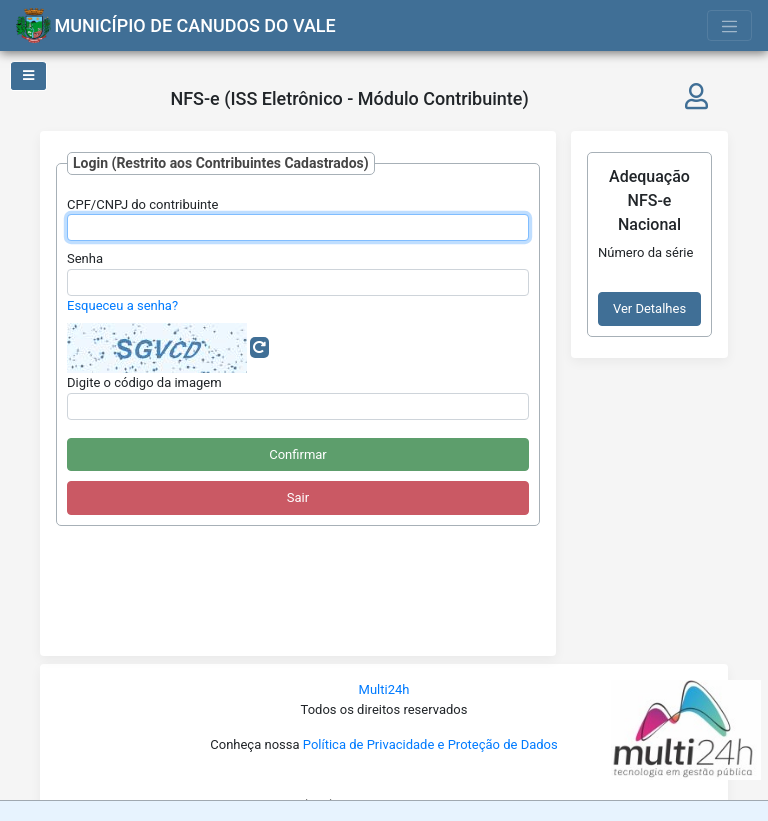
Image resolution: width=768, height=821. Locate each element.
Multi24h (384, 689)
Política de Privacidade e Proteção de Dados (430, 744)
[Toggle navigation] (730, 25)
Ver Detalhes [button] (649, 308)
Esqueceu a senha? (122, 305)
